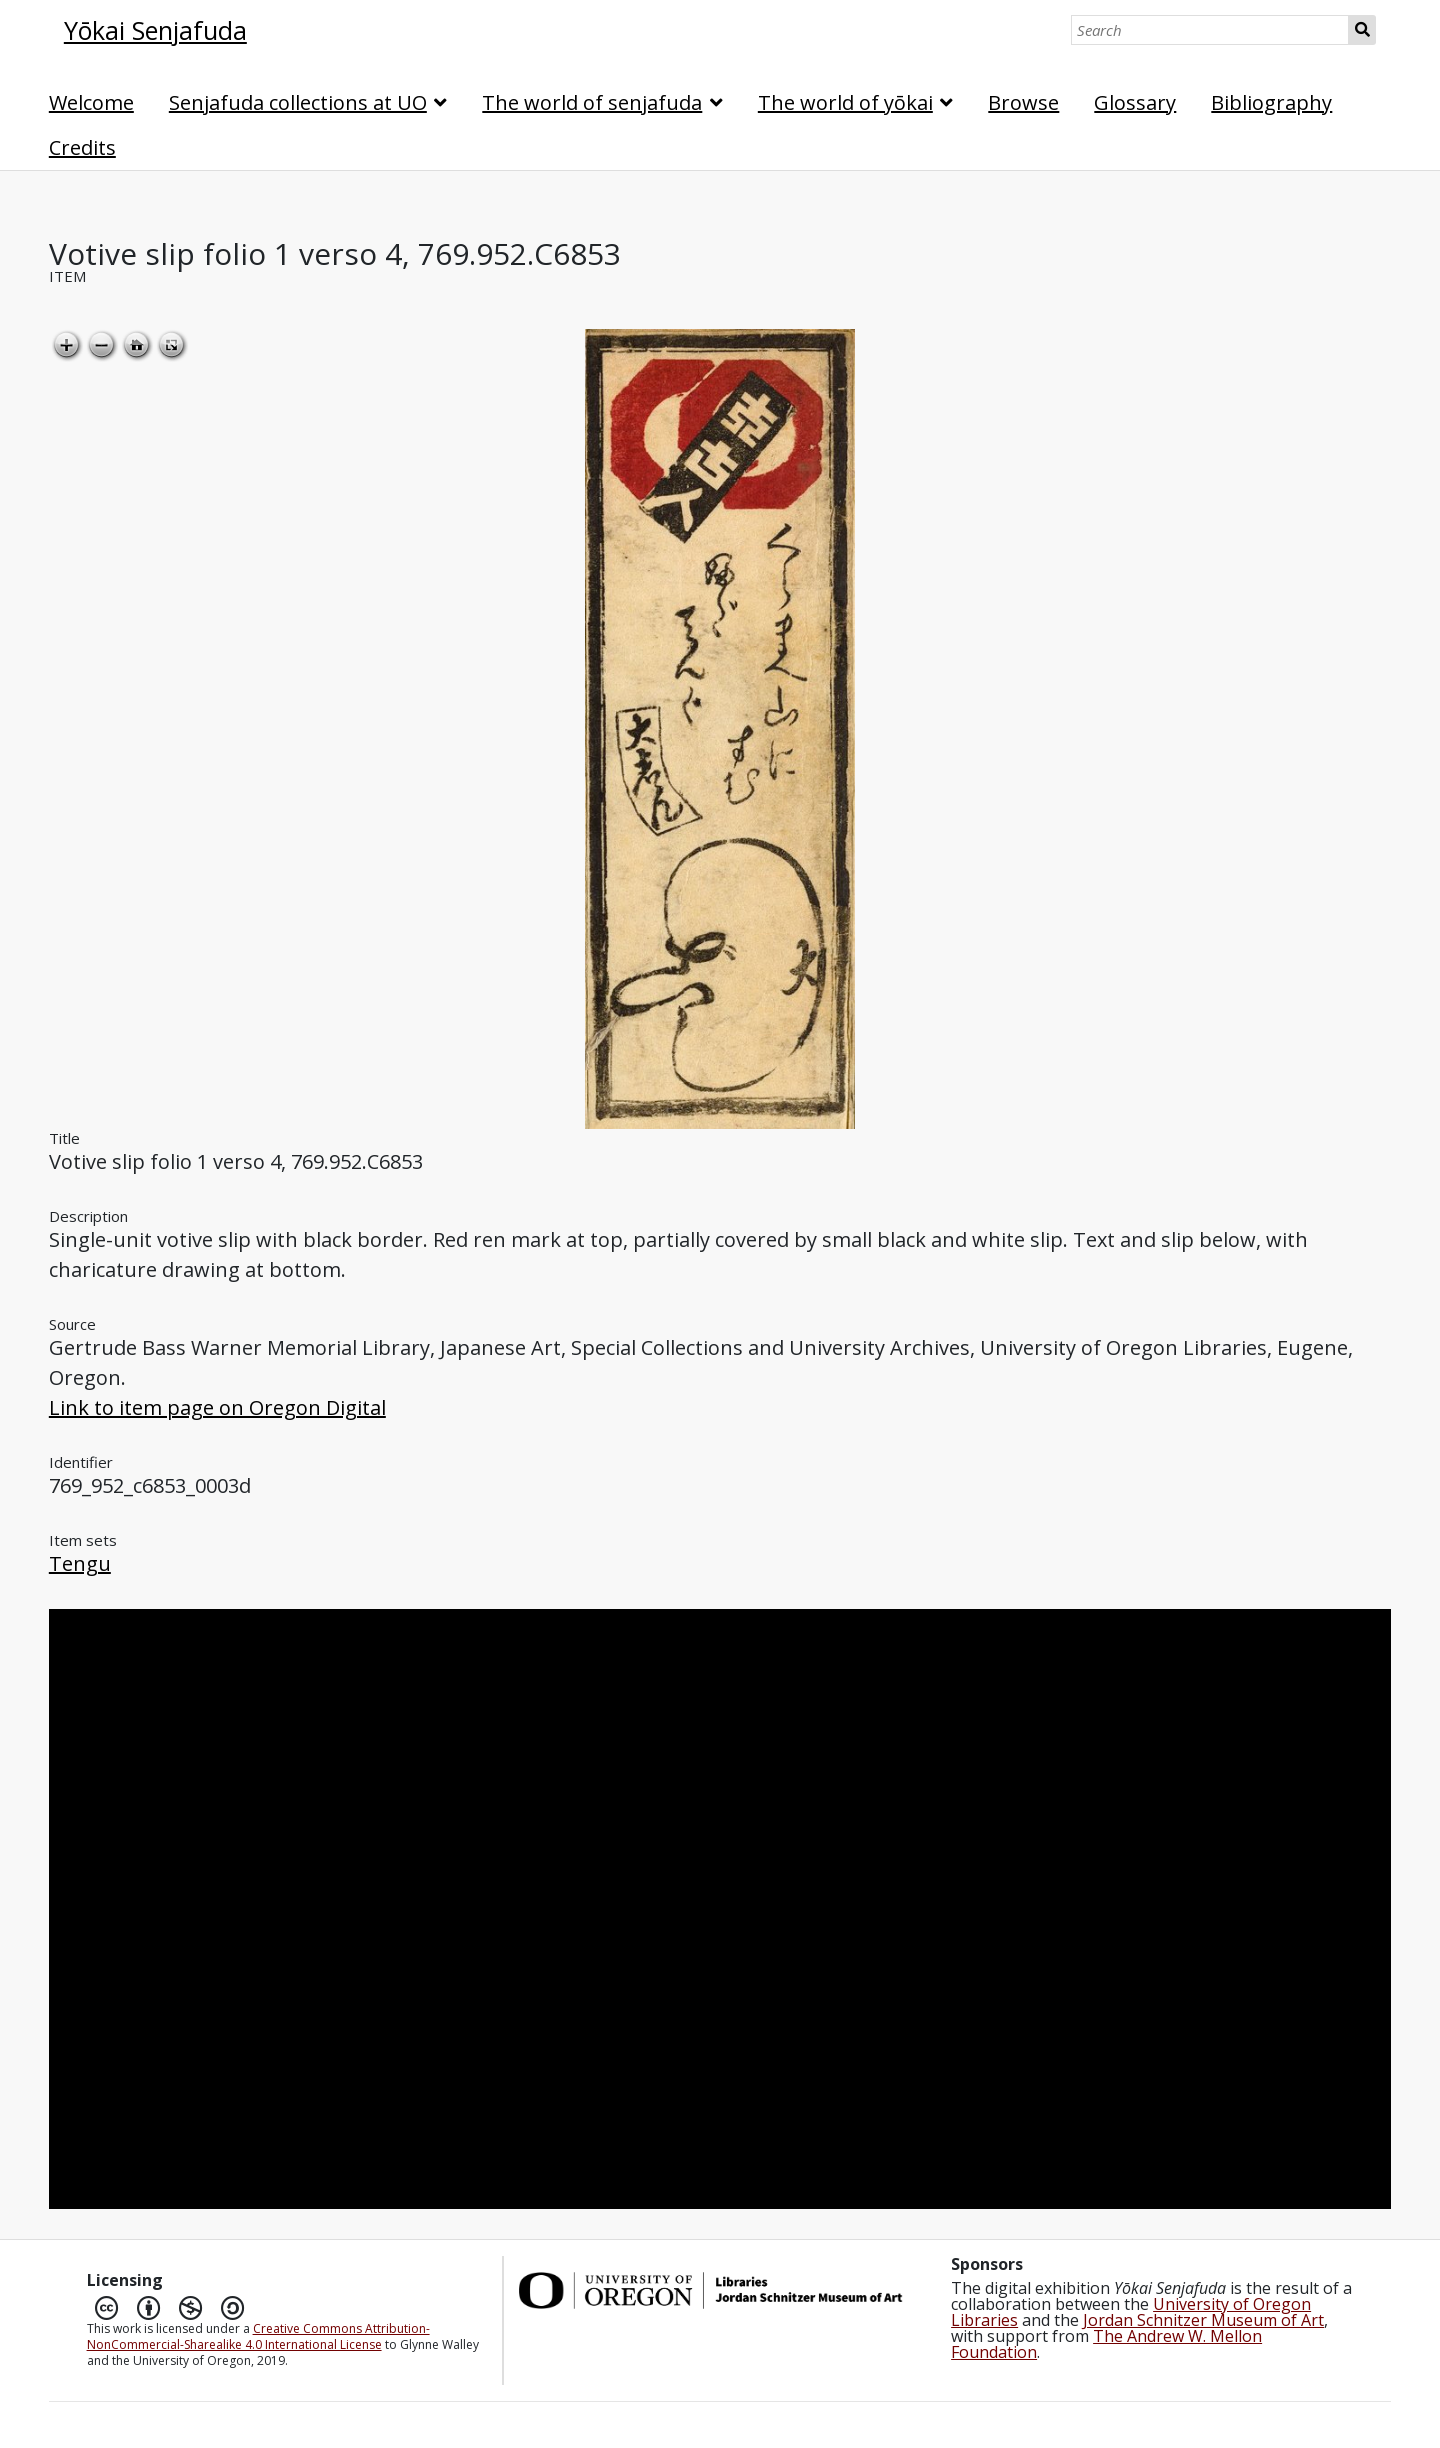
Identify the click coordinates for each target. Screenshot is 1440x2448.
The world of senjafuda (592, 102)
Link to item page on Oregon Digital (217, 1407)
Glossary (1135, 102)
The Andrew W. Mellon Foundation (1106, 2344)
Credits (82, 147)
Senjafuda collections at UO (298, 102)
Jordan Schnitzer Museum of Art (1203, 2320)
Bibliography (1271, 102)
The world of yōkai (845, 102)
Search (1362, 30)
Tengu (80, 1563)
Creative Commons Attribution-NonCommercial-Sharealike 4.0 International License (258, 2336)
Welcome (91, 102)
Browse (1023, 102)
